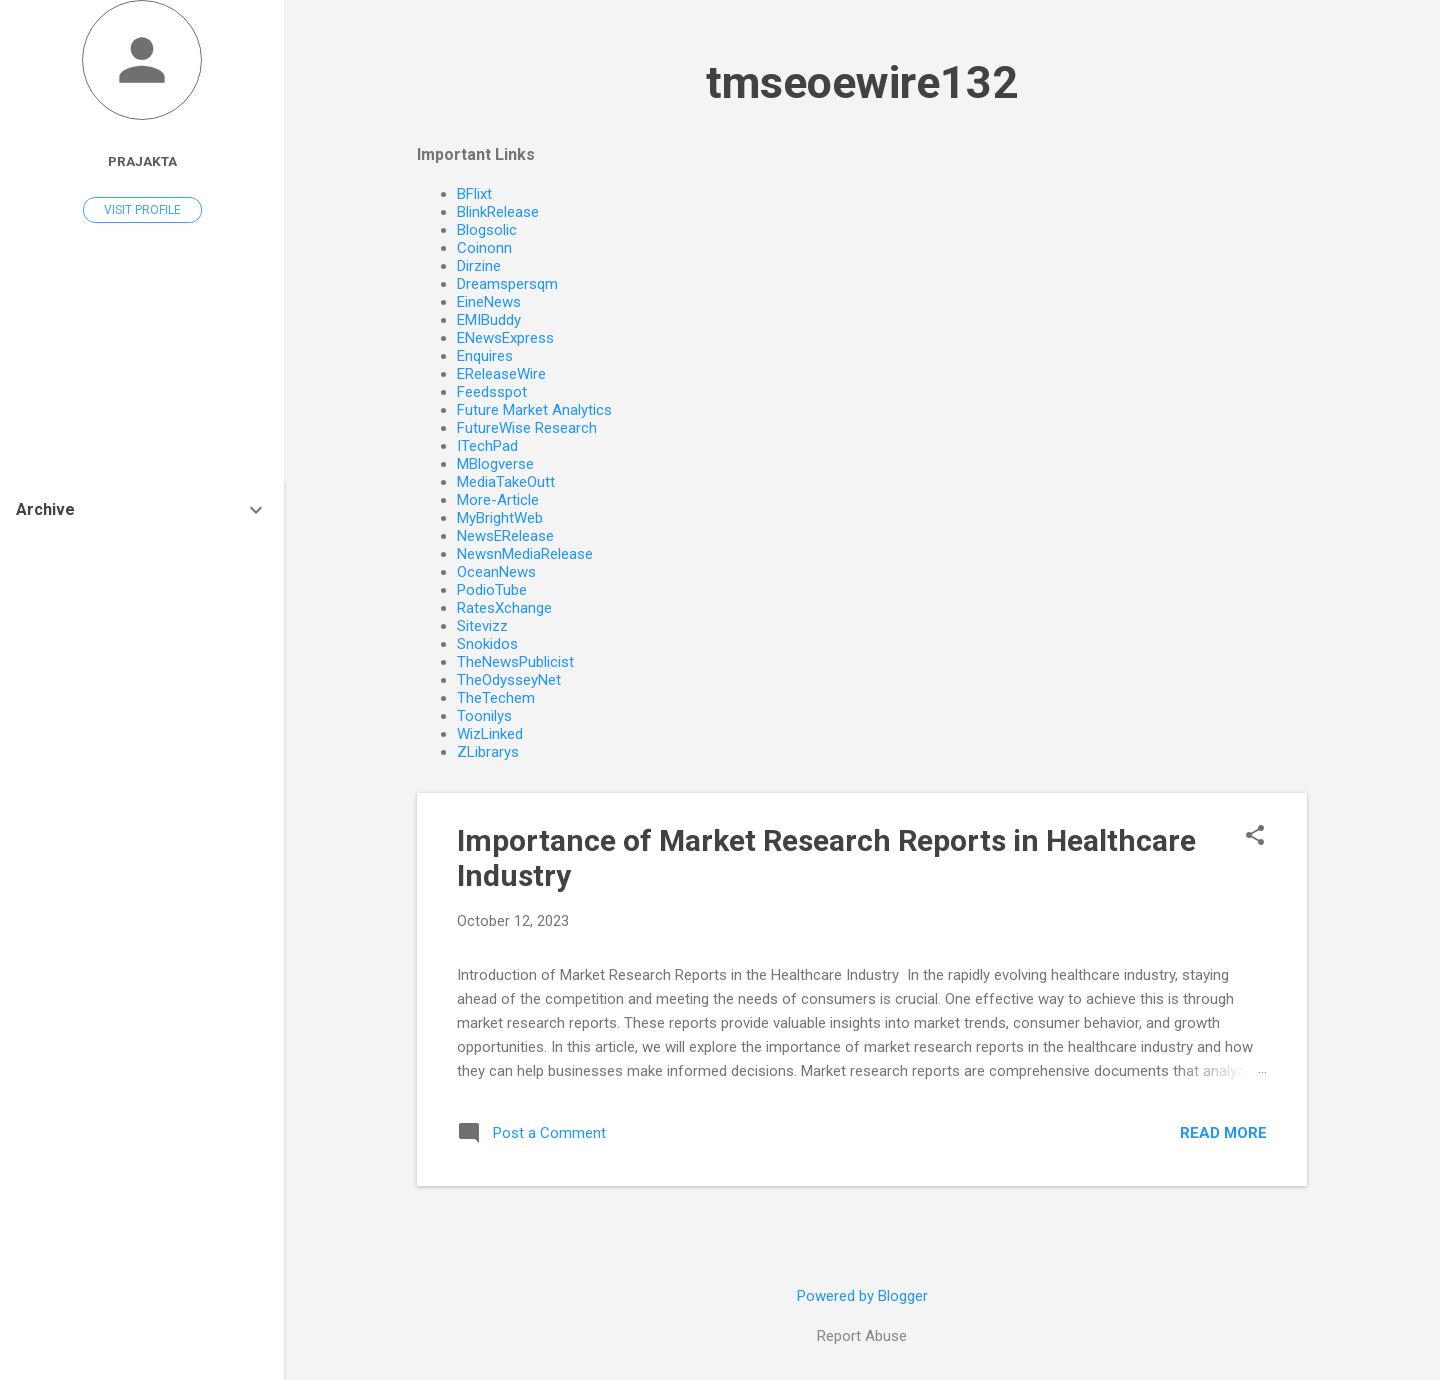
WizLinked (490, 734)
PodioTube (492, 590)
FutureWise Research (527, 428)
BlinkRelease (498, 212)
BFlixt (474, 194)
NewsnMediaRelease (525, 554)
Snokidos (487, 644)
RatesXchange (504, 608)
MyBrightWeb (500, 518)
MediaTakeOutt (506, 482)
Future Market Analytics (534, 410)
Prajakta (142, 161)
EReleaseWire (501, 374)
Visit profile (142, 210)
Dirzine (479, 266)
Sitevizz (482, 626)
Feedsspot (492, 392)
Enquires (485, 356)
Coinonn (484, 248)
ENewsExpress (505, 338)
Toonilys (484, 716)
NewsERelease (505, 536)
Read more (1223, 1133)
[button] (1255, 837)
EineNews (489, 302)
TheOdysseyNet (509, 680)
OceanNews (496, 572)
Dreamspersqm (507, 284)
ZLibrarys (488, 752)
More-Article (498, 500)
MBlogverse (495, 464)
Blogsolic (487, 230)
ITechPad (487, 446)
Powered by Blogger (862, 1296)
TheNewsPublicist (515, 662)
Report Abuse (862, 1336)
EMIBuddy (489, 320)
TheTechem (496, 698)
